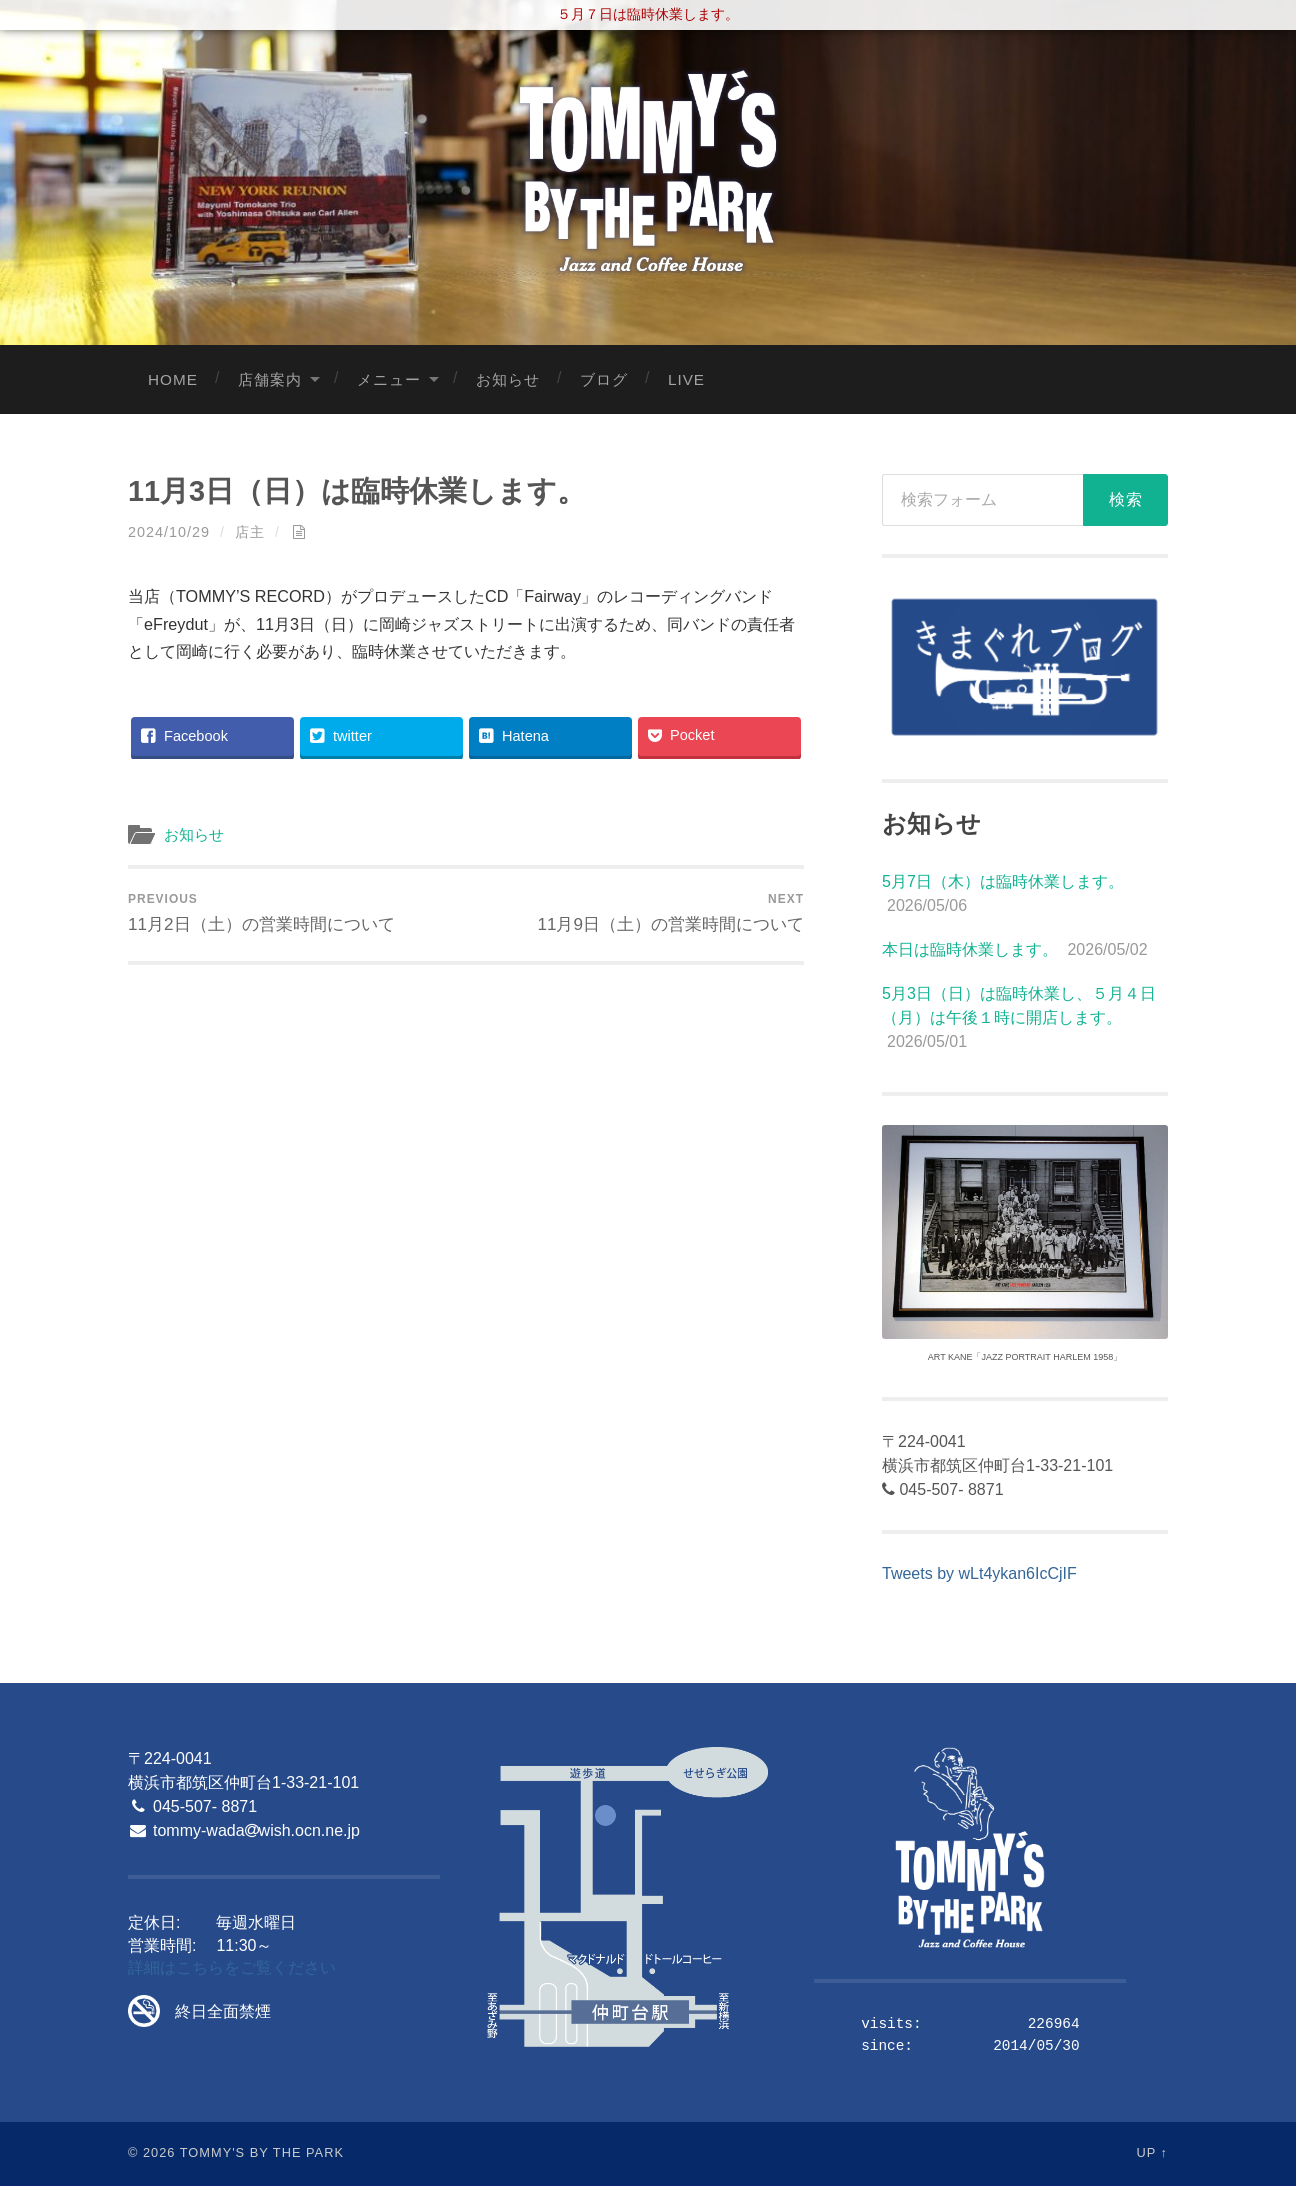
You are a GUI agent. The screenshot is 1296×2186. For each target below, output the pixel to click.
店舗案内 (270, 379)
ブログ (604, 379)
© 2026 (151, 2152)
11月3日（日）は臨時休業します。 (357, 491)
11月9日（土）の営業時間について (670, 913)
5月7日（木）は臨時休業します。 (1003, 881)
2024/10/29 (169, 532)
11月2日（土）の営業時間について (261, 913)
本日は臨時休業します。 (970, 949)
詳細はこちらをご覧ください (232, 1967)
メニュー (389, 379)
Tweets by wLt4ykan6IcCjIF (979, 1573)
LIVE (686, 379)
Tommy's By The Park (262, 2152)
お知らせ (508, 379)
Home (173, 379)
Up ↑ (1153, 2152)
